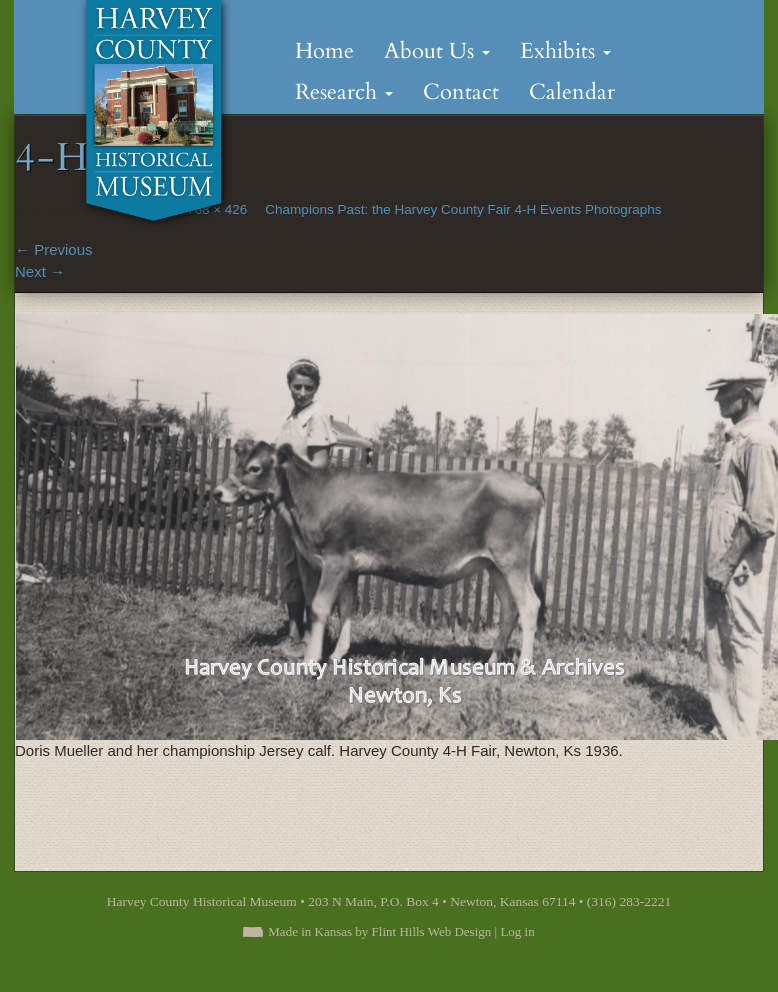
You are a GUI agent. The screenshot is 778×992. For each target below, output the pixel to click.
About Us (437, 51)
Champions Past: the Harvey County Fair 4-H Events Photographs (463, 209)
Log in (517, 931)
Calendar (572, 92)
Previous (54, 249)
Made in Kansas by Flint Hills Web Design (379, 931)
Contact (461, 92)
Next (40, 271)
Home (324, 51)
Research (344, 92)
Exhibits (565, 51)
